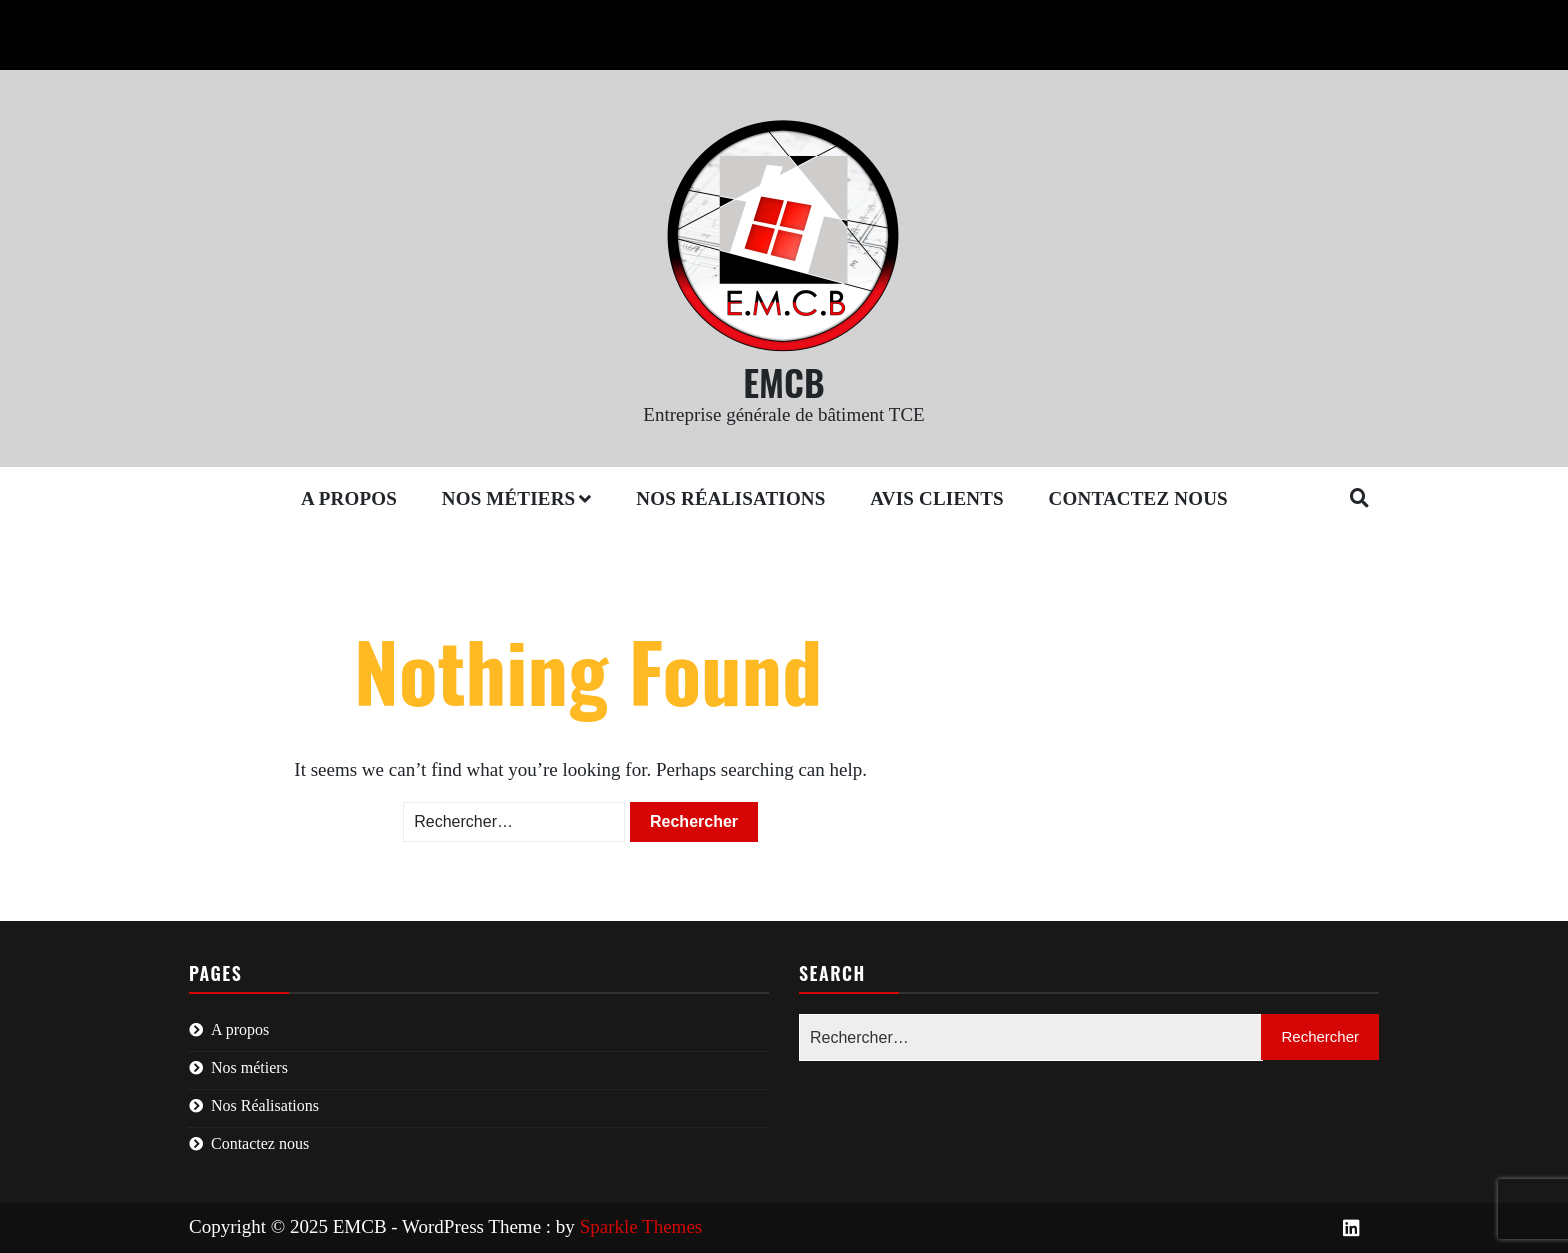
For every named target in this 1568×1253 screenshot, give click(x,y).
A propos (349, 498)
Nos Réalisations (730, 498)
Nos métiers (509, 498)
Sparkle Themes (641, 1226)
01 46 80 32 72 (259, 21)
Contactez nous (1138, 498)
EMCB (783, 381)
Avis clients (937, 498)
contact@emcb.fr (421, 21)
